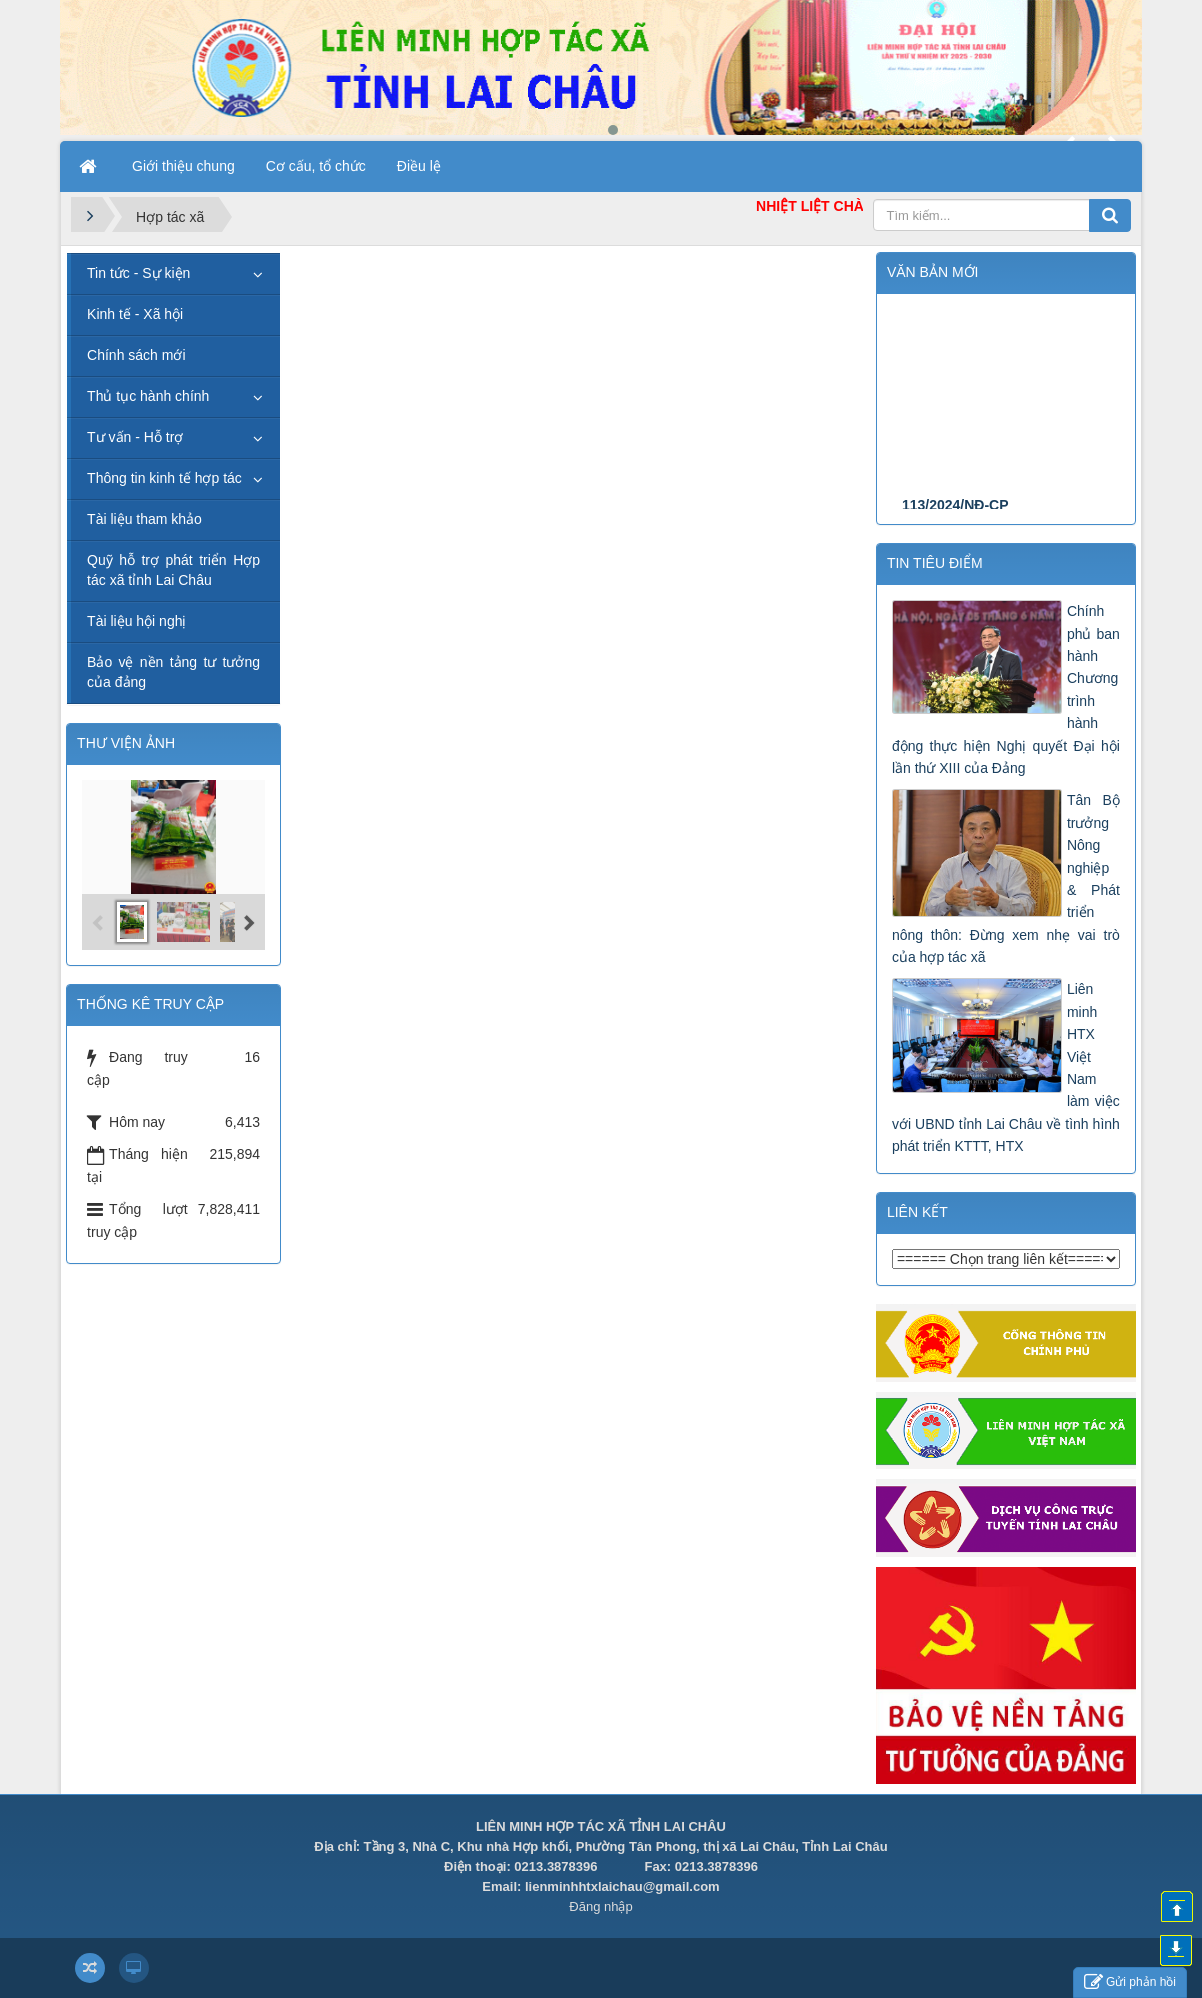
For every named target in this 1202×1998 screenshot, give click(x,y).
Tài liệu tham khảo (144, 519)
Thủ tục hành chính (148, 396)
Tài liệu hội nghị (136, 621)
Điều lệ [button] (419, 166)
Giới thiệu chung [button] (183, 166)
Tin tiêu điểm (935, 563)
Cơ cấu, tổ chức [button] (316, 166)
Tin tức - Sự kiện (138, 273)
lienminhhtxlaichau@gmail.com (622, 1886)
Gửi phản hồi (1130, 1982)
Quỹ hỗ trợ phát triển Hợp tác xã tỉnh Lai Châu (173, 570)
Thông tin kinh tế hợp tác (164, 478)
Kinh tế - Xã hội (135, 314)
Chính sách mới (136, 355)
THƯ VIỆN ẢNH (126, 743)
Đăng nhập (600, 1906)
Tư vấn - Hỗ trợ (135, 437)
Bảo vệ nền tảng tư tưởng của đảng (173, 672)
